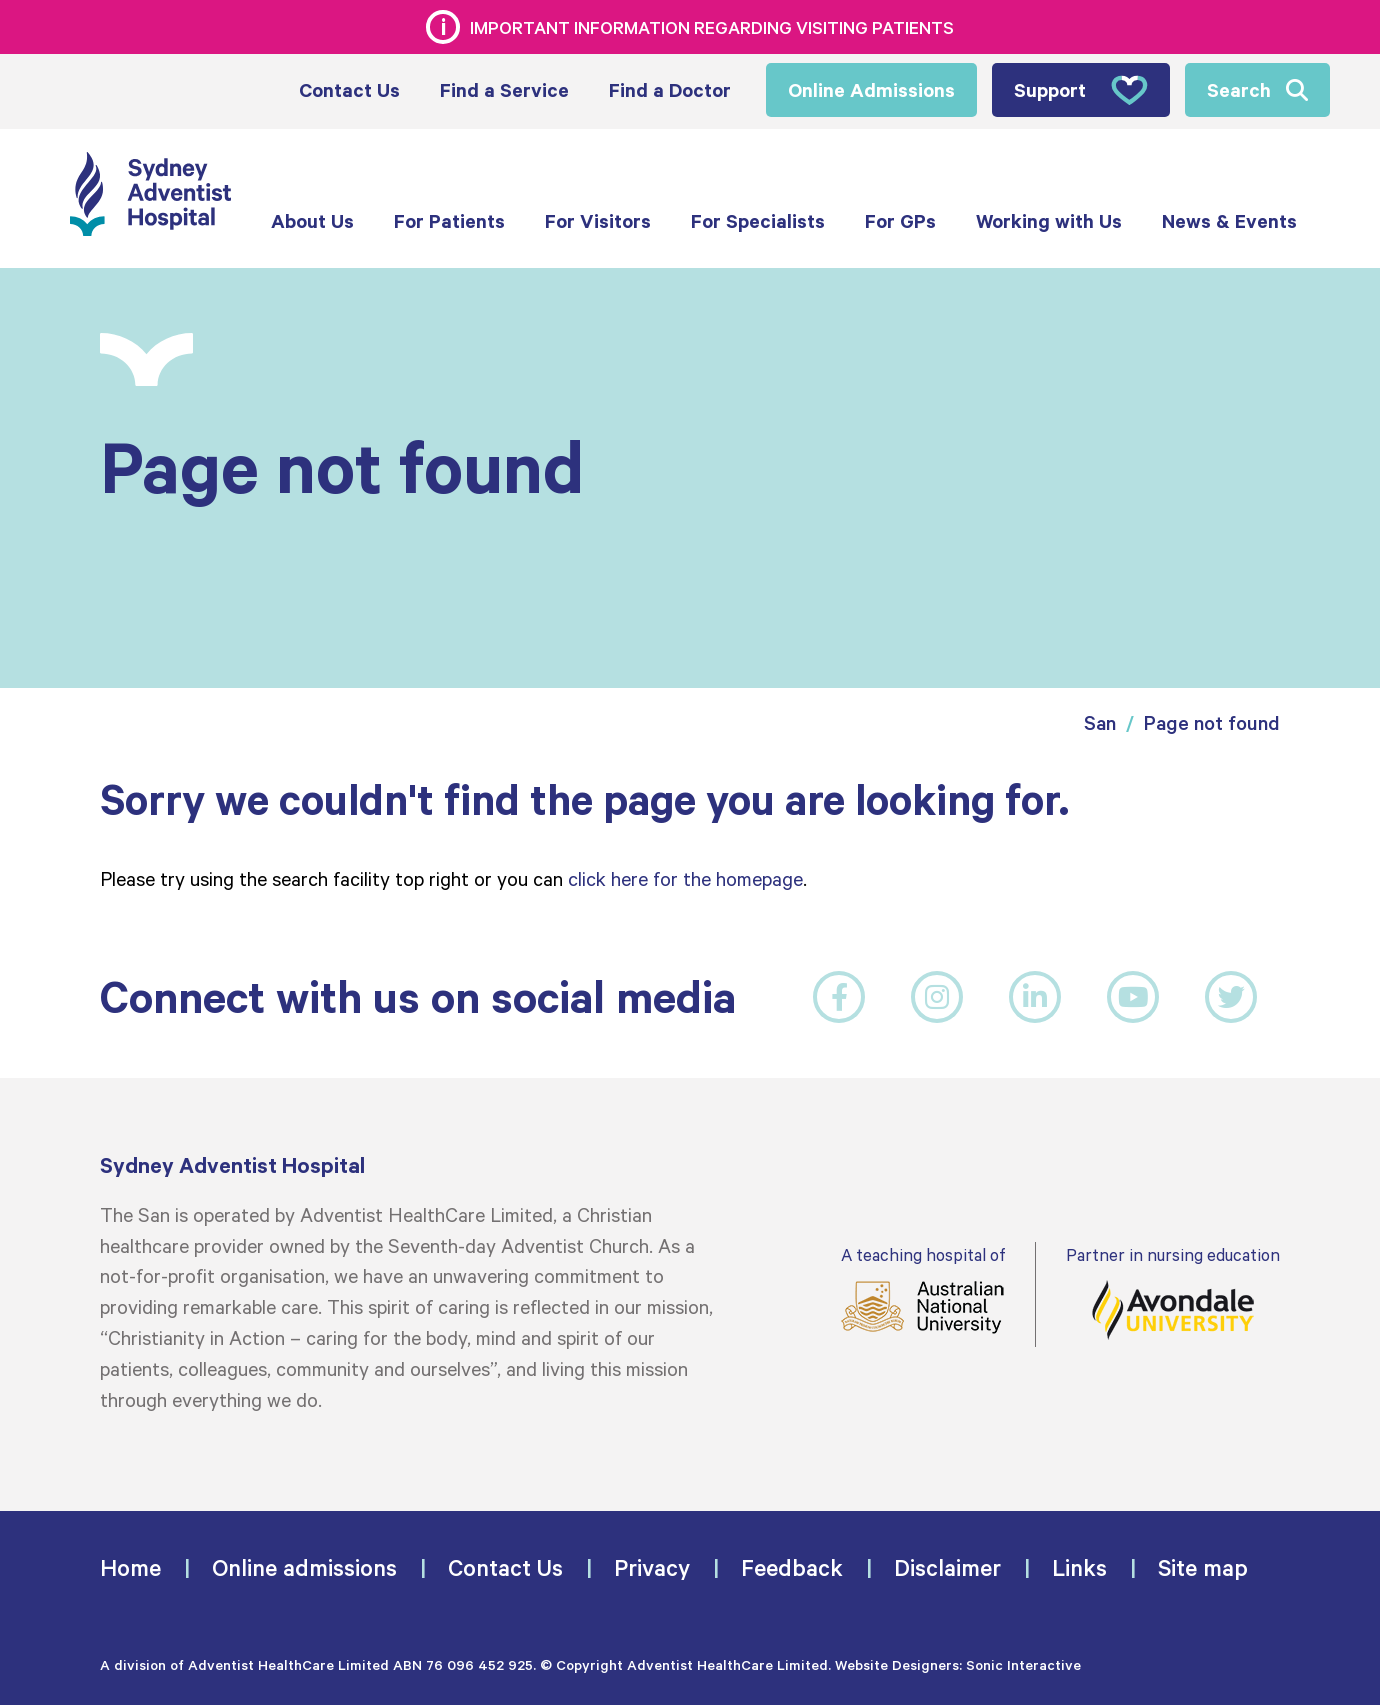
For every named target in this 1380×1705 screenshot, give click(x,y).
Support (1081, 90)
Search (1239, 89)
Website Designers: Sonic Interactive (958, 1664)
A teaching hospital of (923, 1289)
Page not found (1212, 722)
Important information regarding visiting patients (712, 27)
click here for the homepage (685, 878)
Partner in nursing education (1173, 1292)
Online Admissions (871, 89)
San (1100, 722)
